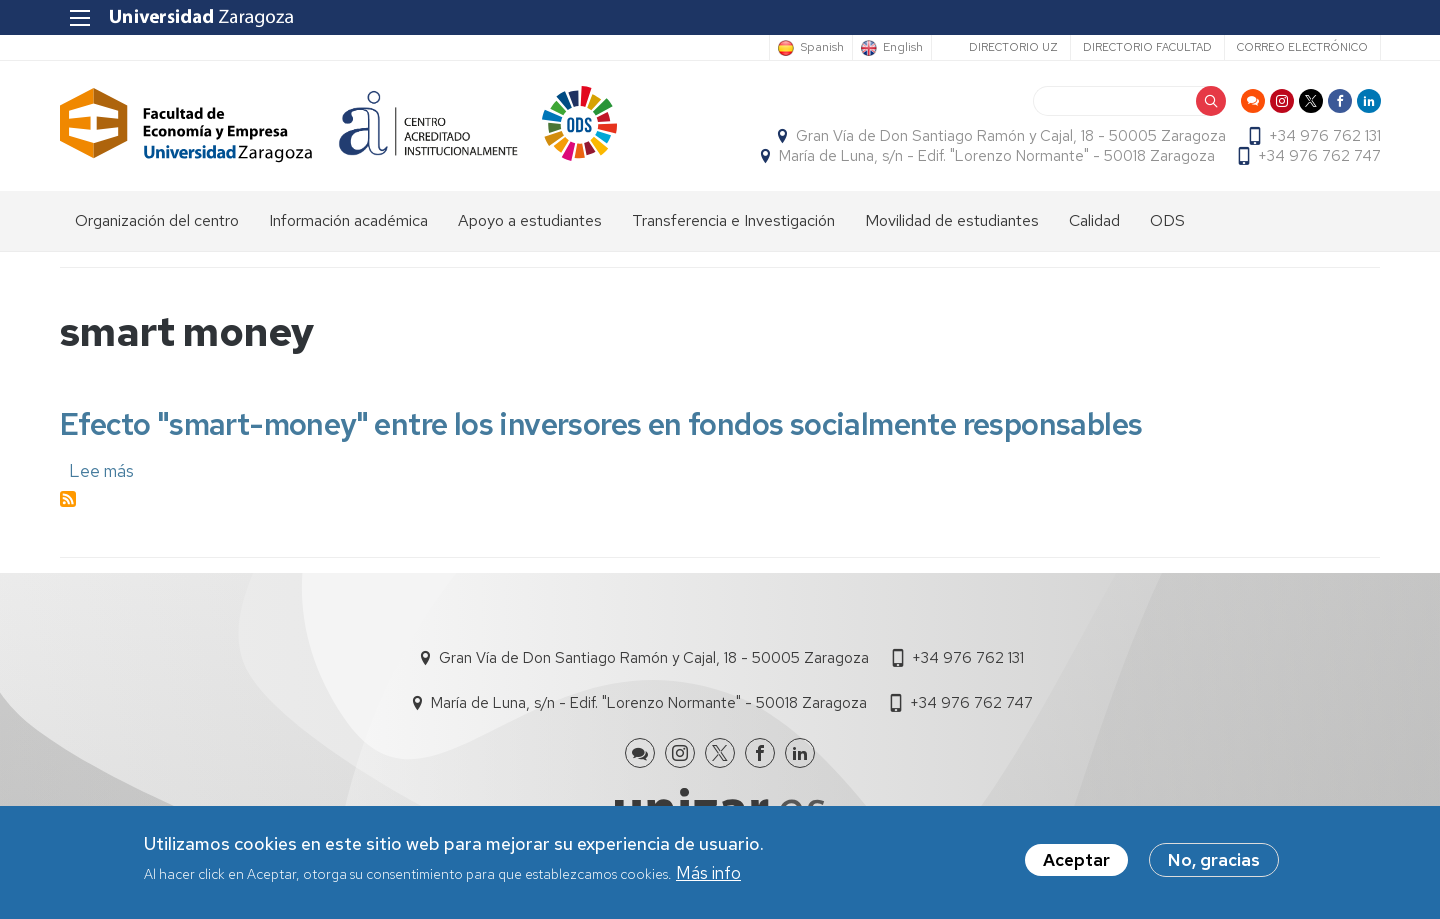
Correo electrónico (1301, 47)
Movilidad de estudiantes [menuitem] (952, 220)
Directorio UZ (1012, 47)
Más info (708, 873)
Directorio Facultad (1146, 47)
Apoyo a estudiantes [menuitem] (530, 220)
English (902, 48)
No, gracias (1214, 861)
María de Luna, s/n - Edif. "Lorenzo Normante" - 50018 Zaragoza (996, 156)
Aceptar (1076, 861)
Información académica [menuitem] (348, 220)
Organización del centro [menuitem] (157, 220)
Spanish (821, 48)
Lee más (101, 471)
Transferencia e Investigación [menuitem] (733, 220)
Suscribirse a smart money (68, 500)
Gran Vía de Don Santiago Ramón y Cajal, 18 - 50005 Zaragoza (1010, 136)
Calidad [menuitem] (1094, 220)
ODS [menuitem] (1167, 220)
